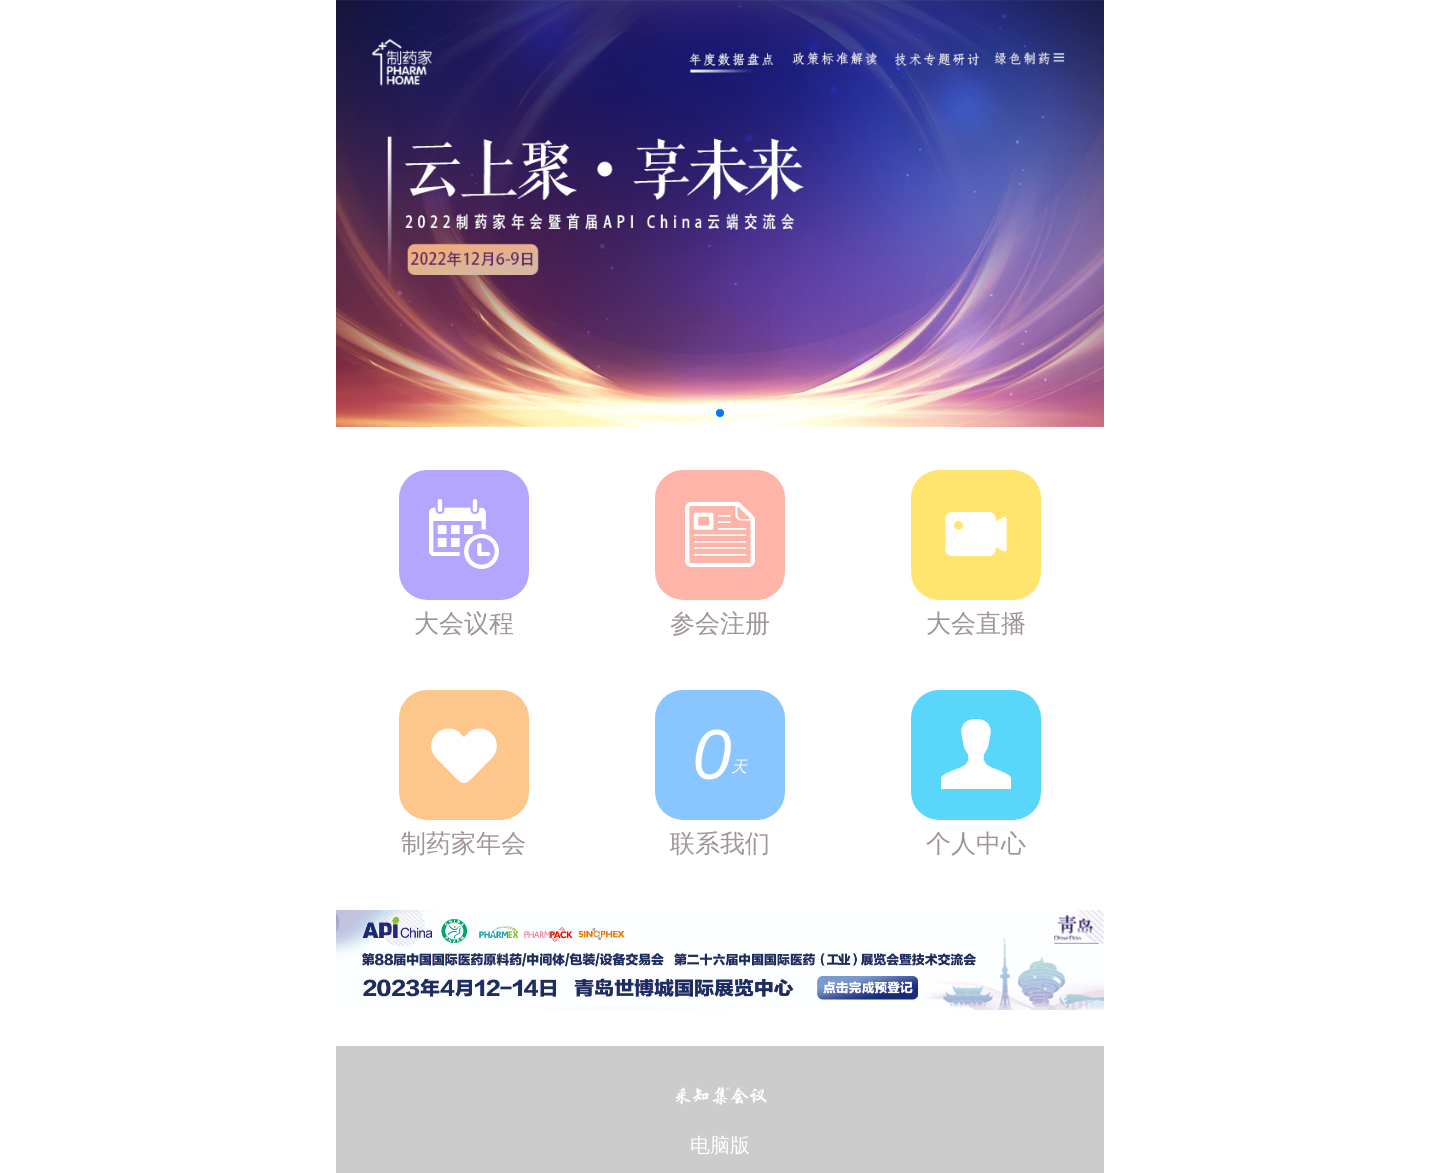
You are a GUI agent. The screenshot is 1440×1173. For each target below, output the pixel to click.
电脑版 (720, 1145)
